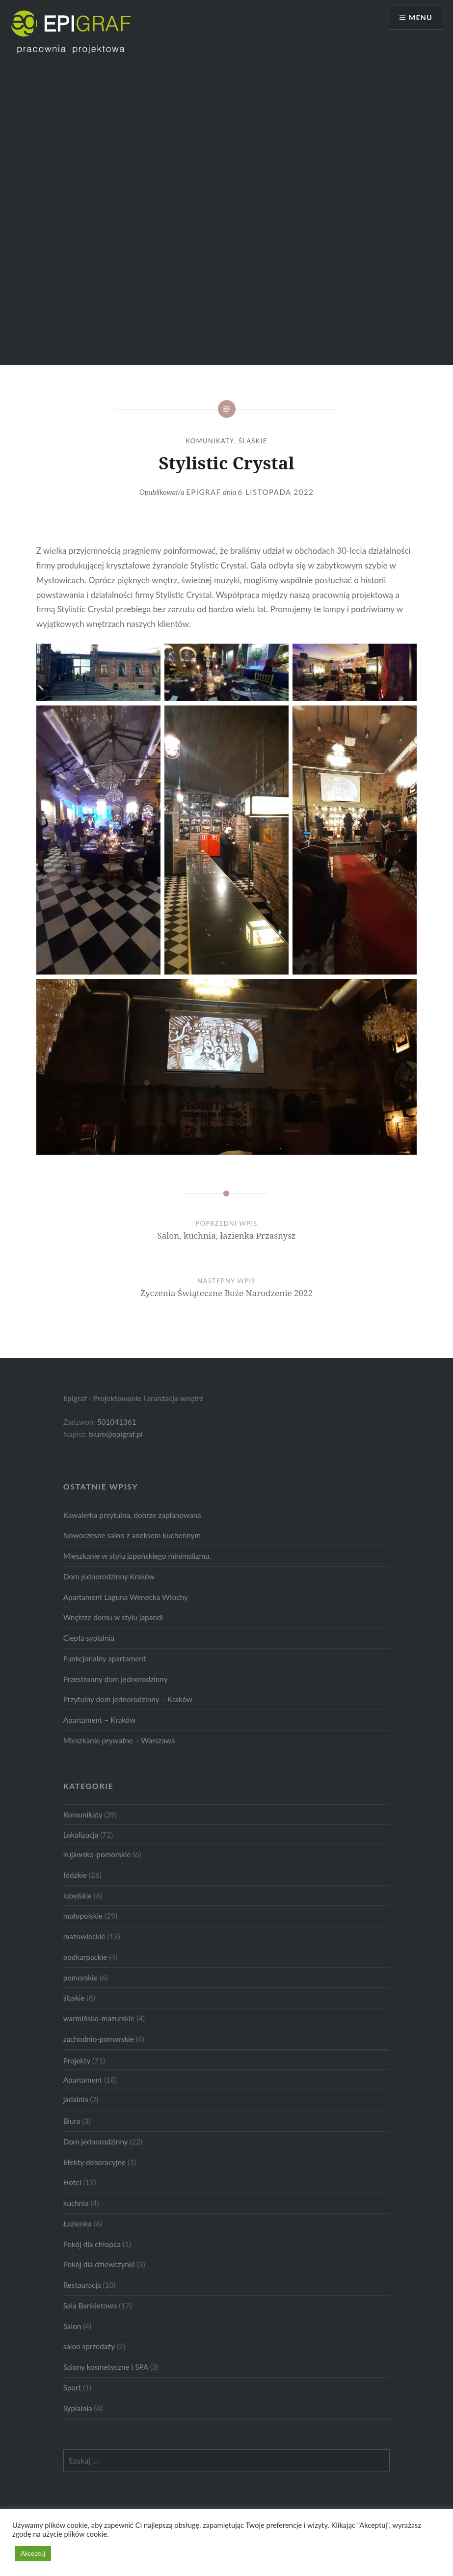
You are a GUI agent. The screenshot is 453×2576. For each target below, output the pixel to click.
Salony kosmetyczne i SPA (105, 2366)
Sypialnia (77, 2408)
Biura (71, 2120)
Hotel (72, 2182)
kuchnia (76, 2202)
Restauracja (82, 2284)
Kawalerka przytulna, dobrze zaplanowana (132, 1515)
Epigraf (203, 492)
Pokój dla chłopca (92, 2244)
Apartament (83, 2079)
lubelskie (77, 1895)
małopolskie (83, 1915)
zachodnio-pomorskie (98, 2038)
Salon (72, 2326)
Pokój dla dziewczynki (99, 2264)
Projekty (76, 2060)
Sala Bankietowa (90, 2305)
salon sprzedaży (89, 2346)
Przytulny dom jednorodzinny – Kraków (127, 1699)
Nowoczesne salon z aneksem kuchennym (132, 1535)
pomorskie (80, 1977)
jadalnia (75, 2099)
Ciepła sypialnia (88, 1637)
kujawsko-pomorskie (97, 1854)
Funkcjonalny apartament (104, 1658)
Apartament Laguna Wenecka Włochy (125, 1597)
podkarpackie (85, 1956)
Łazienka (77, 2223)
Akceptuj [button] (33, 2553)
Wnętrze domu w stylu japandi (113, 1617)
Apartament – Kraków (99, 1719)
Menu (420, 17)
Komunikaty (210, 441)
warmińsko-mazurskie (99, 2018)
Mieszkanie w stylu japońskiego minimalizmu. (137, 1555)
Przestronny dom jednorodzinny (115, 1679)
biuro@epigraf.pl (116, 1434)
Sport (72, 2387)
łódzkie (75, 1875)
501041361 (116, 1421)
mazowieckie (84, 1936)
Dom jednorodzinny (95, 2141)
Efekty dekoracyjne (94, 2162)
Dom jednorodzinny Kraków (109, 1576)
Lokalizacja (81, 1834)
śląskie (253, 441)
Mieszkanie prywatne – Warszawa (119, 1740)
